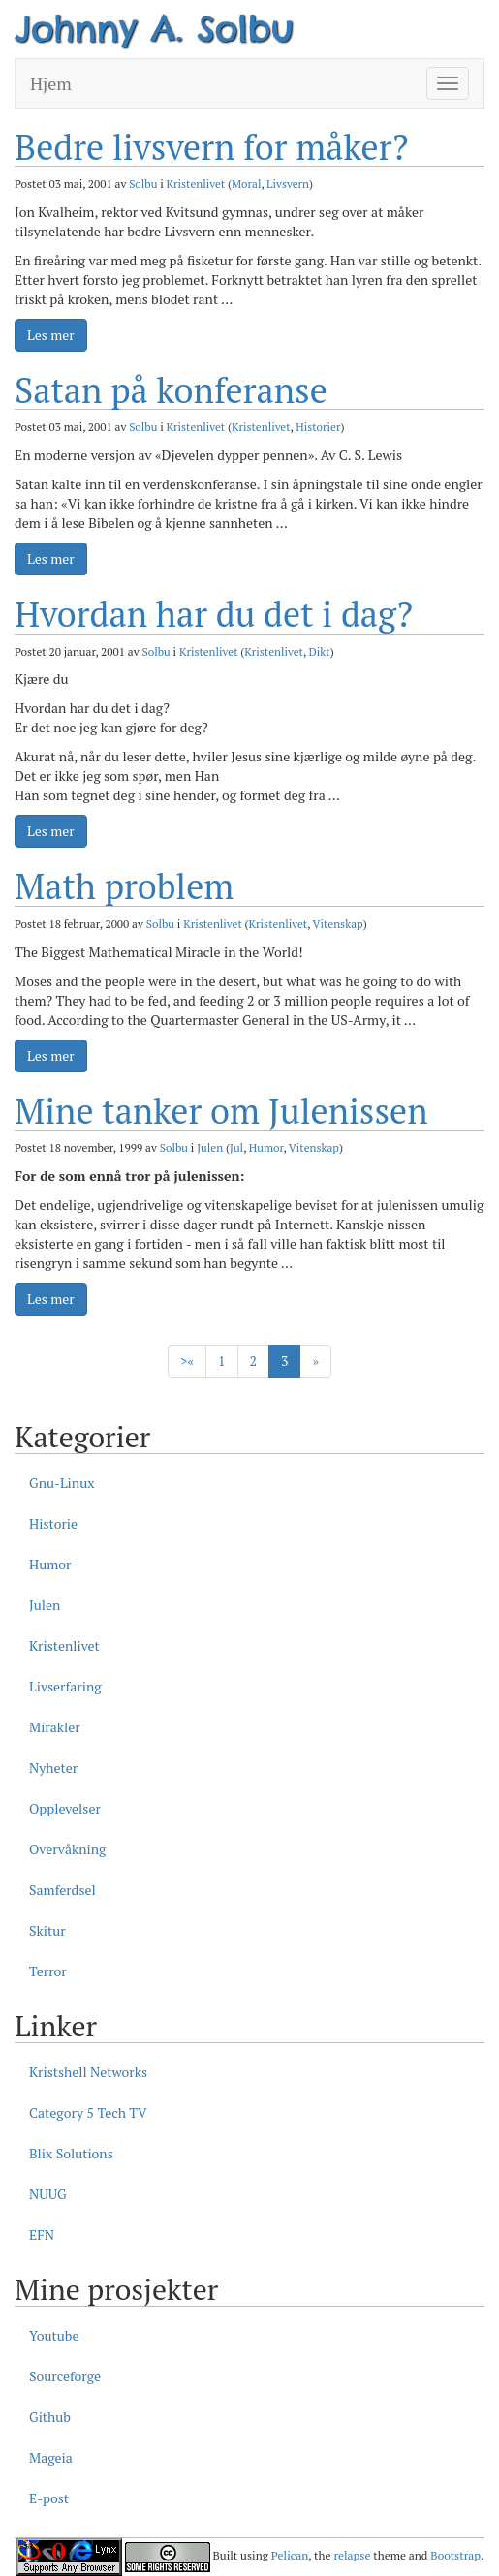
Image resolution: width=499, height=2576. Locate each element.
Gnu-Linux (61, 1483)
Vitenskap (338, 923)
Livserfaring (65, 1686)
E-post (49, 2498)
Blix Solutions (71, 2153)
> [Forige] (187, 1360)
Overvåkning (67, 1849)
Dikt (319, 651)
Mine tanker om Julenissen (221, 1110)
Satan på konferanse (171, 390)
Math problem (124, 886)
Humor (266, 1147)
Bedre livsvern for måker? (212, 147)
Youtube (53, 2335)
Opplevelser (65, 1808)
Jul (236, 1147)
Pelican (289, 2555)
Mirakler (54, 1727)
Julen (210, 1147)
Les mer (51, 335)
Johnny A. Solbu (154, 28)
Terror (48, 1971)
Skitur (47, 1930)
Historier (318, 426)
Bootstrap (455, 2555)
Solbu (143, 183)
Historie (53, 1523)
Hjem (51, 83)
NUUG (48, 2194)
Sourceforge (65, 2376)
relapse (351, 2555)
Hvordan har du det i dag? (214, 613)
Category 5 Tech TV (88, 2112)
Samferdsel (62, 1889)
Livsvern (287, 183)
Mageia (51, 2457)
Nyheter (53, 1767)
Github (50, 2416)
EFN (41, 2234)
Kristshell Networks (88, 2072)
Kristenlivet (196, 183)
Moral (246, 183)
